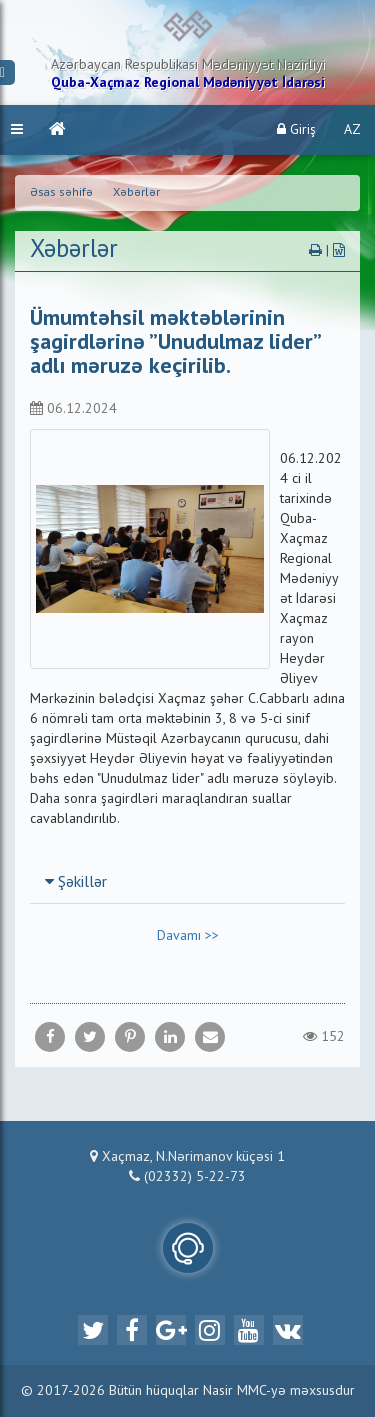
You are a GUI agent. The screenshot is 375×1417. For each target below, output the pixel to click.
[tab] (187, 882)
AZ (352, 130)
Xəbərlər (136, 193)
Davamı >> (188, 936)
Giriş (296, 129)
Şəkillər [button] (76, 883)
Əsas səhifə (61, 193)
